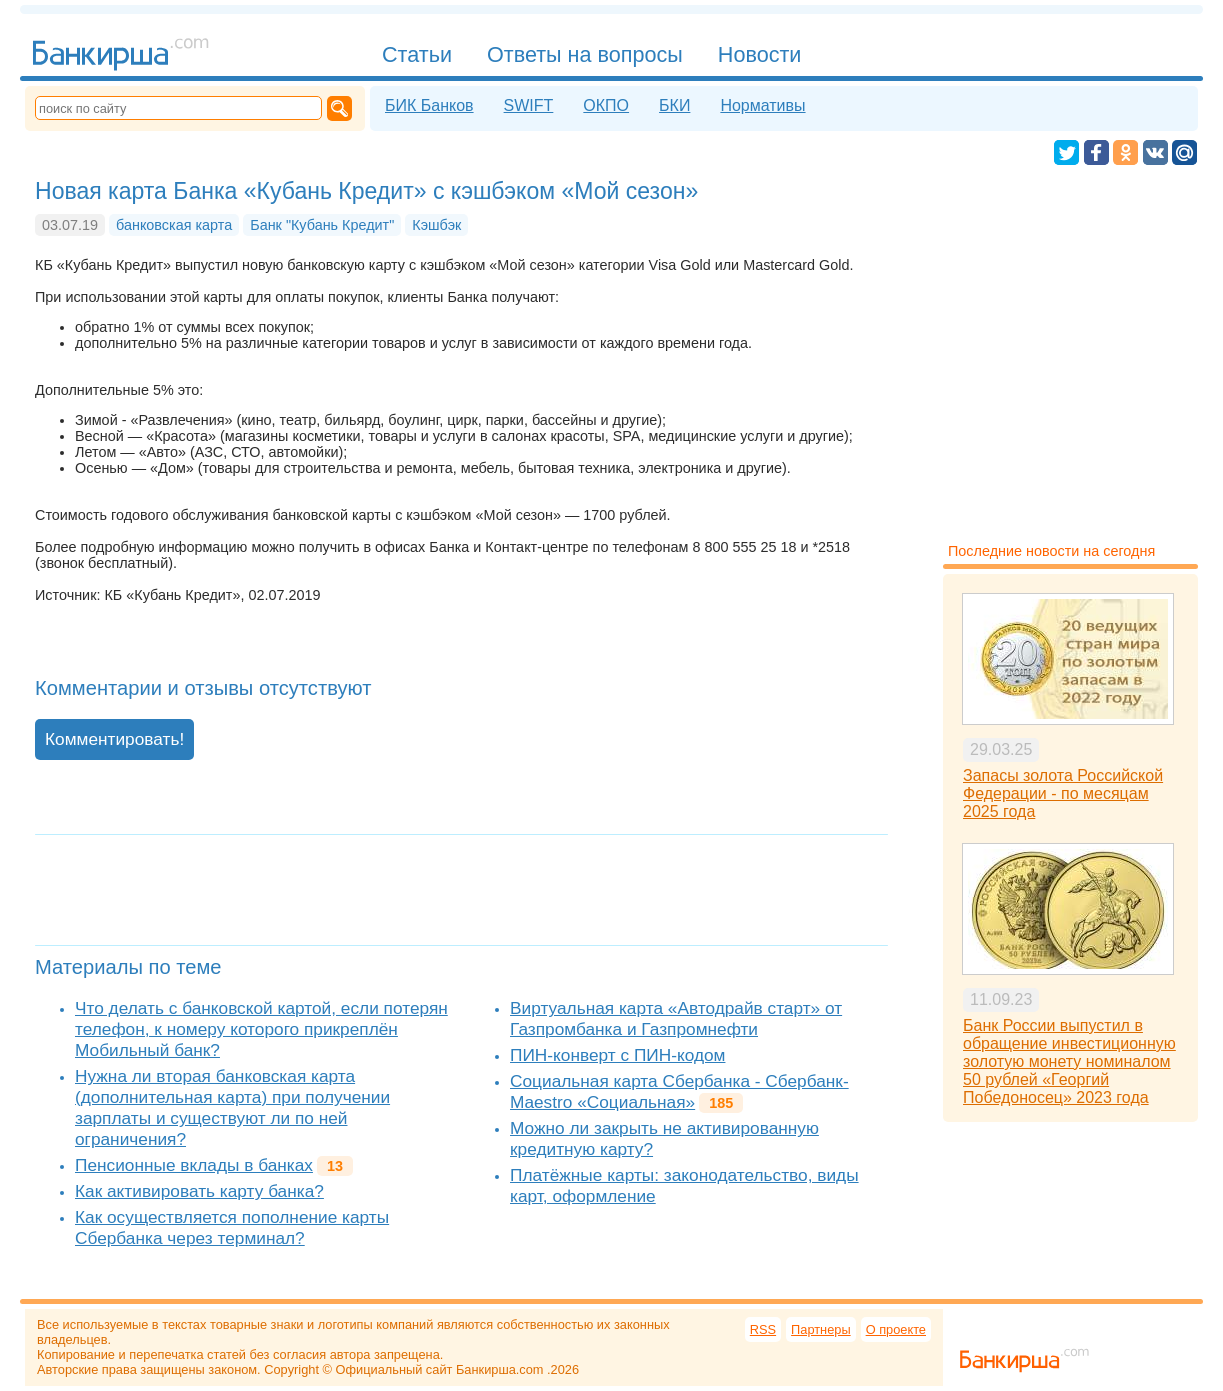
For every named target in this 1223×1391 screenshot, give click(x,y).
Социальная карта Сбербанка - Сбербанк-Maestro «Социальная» (679, 1091)
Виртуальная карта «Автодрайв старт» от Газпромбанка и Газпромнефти (676, 1018)
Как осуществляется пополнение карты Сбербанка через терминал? (232, 1227)
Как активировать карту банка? (199, 1191)
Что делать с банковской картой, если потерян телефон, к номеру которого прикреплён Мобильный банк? (261, 1029)
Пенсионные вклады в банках (194, 1165)
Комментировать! (114, 739)
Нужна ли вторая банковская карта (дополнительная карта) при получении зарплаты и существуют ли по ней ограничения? (232, 1107)
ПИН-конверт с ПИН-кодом (617, 1055)
